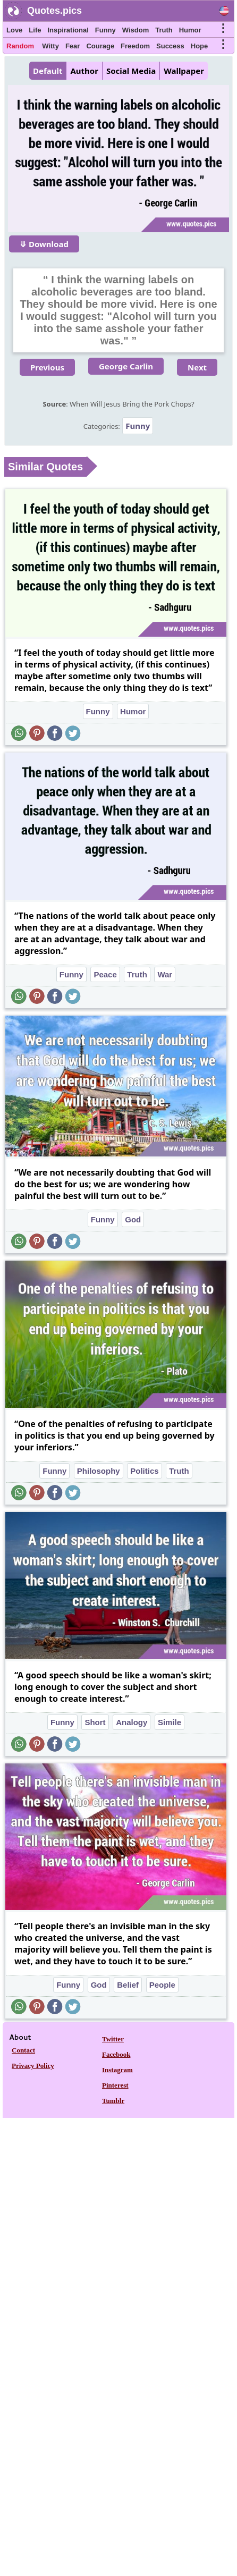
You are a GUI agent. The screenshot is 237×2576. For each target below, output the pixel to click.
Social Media (131, 70)
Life (35, 30)
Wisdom (135, 30)
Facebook (116, 2054)
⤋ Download (44, 244)
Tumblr (113, 2101)
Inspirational (67, 30)
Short (94, 1722)
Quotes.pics (54, 10)
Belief (128, 1984)
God (133, 1219)
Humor (190, 30)
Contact (23, 2050)
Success (170, 46)
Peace (105, 974)
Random (20, 46)
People (162, 1984)
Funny (105, 30)
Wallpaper (184, 70)
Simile (169, 1722)
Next (197, 367)
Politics (144, 1470)
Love (14, 30)
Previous (47, 367)
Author (84, 70)
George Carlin (126, 366)
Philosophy (98, 1470)
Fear (72, 46)
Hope (199, 46)
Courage (100, 46)
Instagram (117, 2070)
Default (47, 70)
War (164, 974)
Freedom (135, 46)
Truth (164, 30)
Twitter (113, 2039)
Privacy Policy (33, 2066)
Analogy (131, 1722)
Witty (50, 46)
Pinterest (115, 2085)
